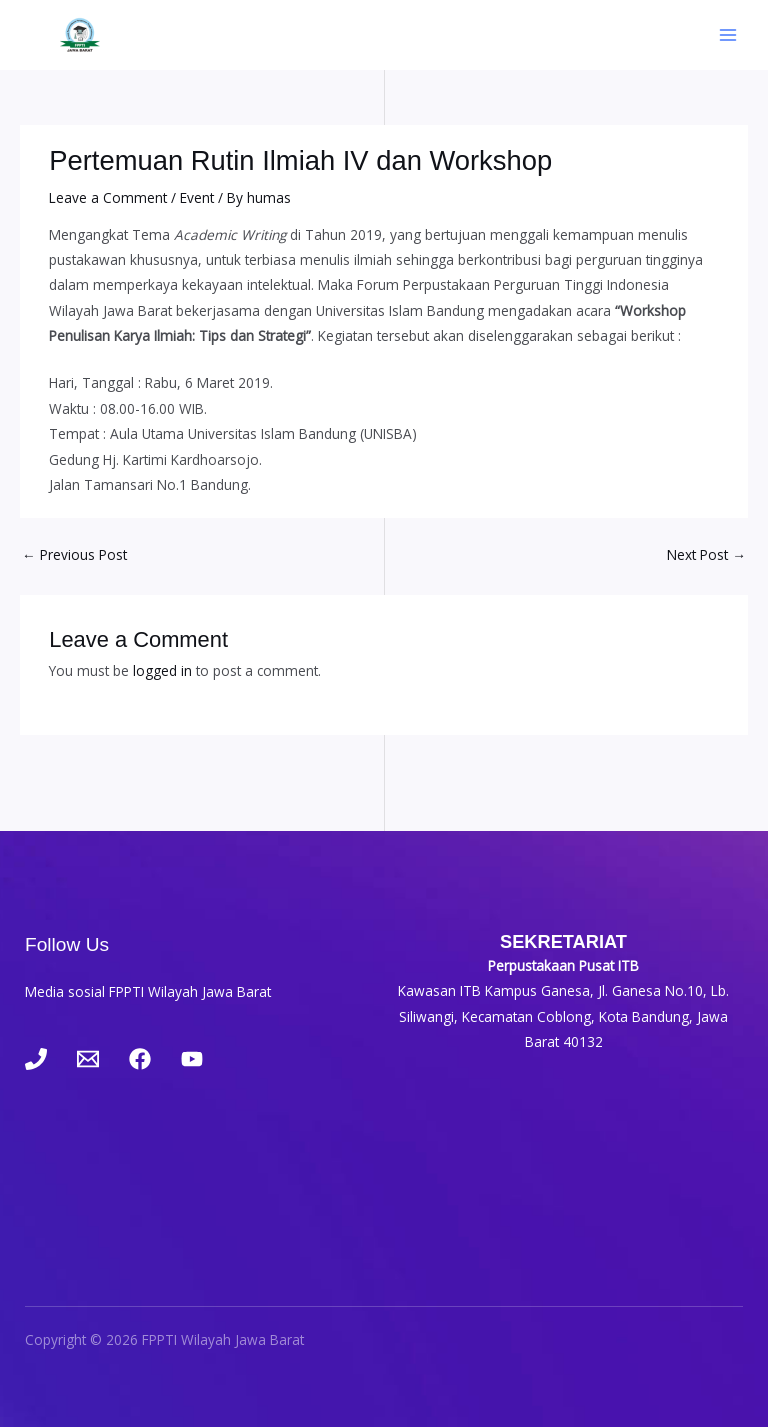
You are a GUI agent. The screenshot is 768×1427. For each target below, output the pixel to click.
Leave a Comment (108, 197)
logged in (162, 670)
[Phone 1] (36, 1059)
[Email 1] (88, 1059)
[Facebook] (140, 1059)
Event (197, 197)
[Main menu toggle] (728, 35)
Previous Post (74, 554)
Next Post (706, 554)
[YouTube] (192, 1059)
